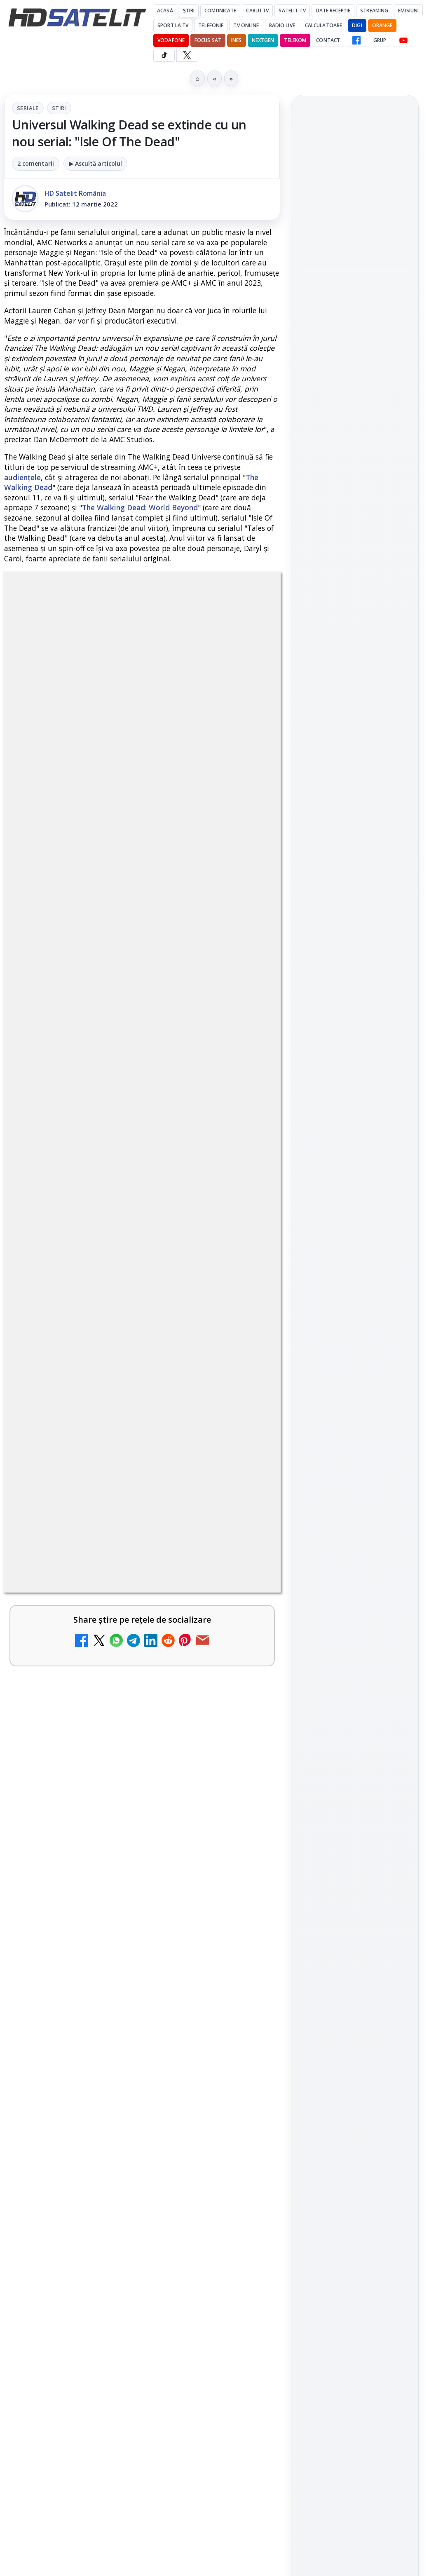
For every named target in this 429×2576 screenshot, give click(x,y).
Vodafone (171, 40)
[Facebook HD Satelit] (356, 40)
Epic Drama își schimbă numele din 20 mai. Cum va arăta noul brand (118, 1860)
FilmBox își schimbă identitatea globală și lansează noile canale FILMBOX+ (122, 1684)
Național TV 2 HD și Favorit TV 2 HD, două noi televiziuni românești (114, 1605)
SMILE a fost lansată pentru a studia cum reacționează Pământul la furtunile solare (351, 302)
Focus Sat (208, 40)
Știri (189, 10)
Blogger (281, 2193)
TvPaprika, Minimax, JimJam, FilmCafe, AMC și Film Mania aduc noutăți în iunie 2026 (122, 2109)
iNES (236, 40)
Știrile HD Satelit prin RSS (355, 1240)
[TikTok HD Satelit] (164, 55)
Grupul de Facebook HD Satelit (354, 1090)
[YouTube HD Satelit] (403, 40)
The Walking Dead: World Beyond (140, 507)
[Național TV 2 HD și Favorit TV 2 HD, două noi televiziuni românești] (245, 1623)
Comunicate (220, 10)
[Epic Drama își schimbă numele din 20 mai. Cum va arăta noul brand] (245, 1878)
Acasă (165, 10)
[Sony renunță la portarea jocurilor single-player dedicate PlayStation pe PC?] (354, 475)
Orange (382, 25)
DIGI (357, 25)
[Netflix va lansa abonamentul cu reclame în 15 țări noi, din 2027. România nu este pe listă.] (245, 1379)
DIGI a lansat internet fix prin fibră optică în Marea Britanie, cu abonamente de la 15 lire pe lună (112, 2023)
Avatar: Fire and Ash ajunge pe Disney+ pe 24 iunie (121, 1939)
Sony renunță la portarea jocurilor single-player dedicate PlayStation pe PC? (349, 420)
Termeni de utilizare (355, 1447)
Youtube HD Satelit (355, 1141)
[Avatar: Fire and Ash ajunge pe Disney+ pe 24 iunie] (245, 1957)
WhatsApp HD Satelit (355, 1118)
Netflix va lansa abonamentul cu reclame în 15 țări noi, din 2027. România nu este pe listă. (107, 1366)
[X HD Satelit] (186, 55)
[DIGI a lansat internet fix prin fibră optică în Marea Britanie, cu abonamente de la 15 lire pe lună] (245, 2036)
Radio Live (282, 25)
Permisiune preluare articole (355, 1420)
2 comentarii (35, 163)
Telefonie (210, 25)
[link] (142, 1382)
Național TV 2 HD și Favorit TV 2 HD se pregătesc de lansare (119, 1447)
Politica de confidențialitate (355, 1475)
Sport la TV (172, 25)
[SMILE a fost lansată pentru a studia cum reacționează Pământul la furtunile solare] (354, 357)
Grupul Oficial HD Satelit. (92, 1118)
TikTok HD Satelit (355, 1165)
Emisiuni (408, 10)
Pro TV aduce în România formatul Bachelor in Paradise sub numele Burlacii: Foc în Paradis (354, 185)
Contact (328, 40)
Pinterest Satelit (355, 1212)
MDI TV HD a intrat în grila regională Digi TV (116, 1526)
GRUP (379, 40)
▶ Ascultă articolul (95, 163)
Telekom (295, 40)
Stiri (59, 108)
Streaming (374, 10)
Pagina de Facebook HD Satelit (355, 1058)
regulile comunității (140, 1095)
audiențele (22, 477)
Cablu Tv (257, 10)
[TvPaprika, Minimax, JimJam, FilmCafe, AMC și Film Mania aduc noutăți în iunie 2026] (245, 2122)
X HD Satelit (355, 1188)
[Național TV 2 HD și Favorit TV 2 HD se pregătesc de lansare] (245, 1465)
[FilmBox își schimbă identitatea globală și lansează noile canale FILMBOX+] (245, 1703)
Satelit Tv (292, 10)
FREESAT (339, 1321)
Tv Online (246, 25)
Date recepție (333, 10)
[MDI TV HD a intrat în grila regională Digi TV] (245, 1544)
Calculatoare (323, 25)
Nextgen (263, 40)
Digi (309, 1321)
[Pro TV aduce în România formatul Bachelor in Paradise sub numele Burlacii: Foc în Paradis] (354, 240)
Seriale (28, 108)
